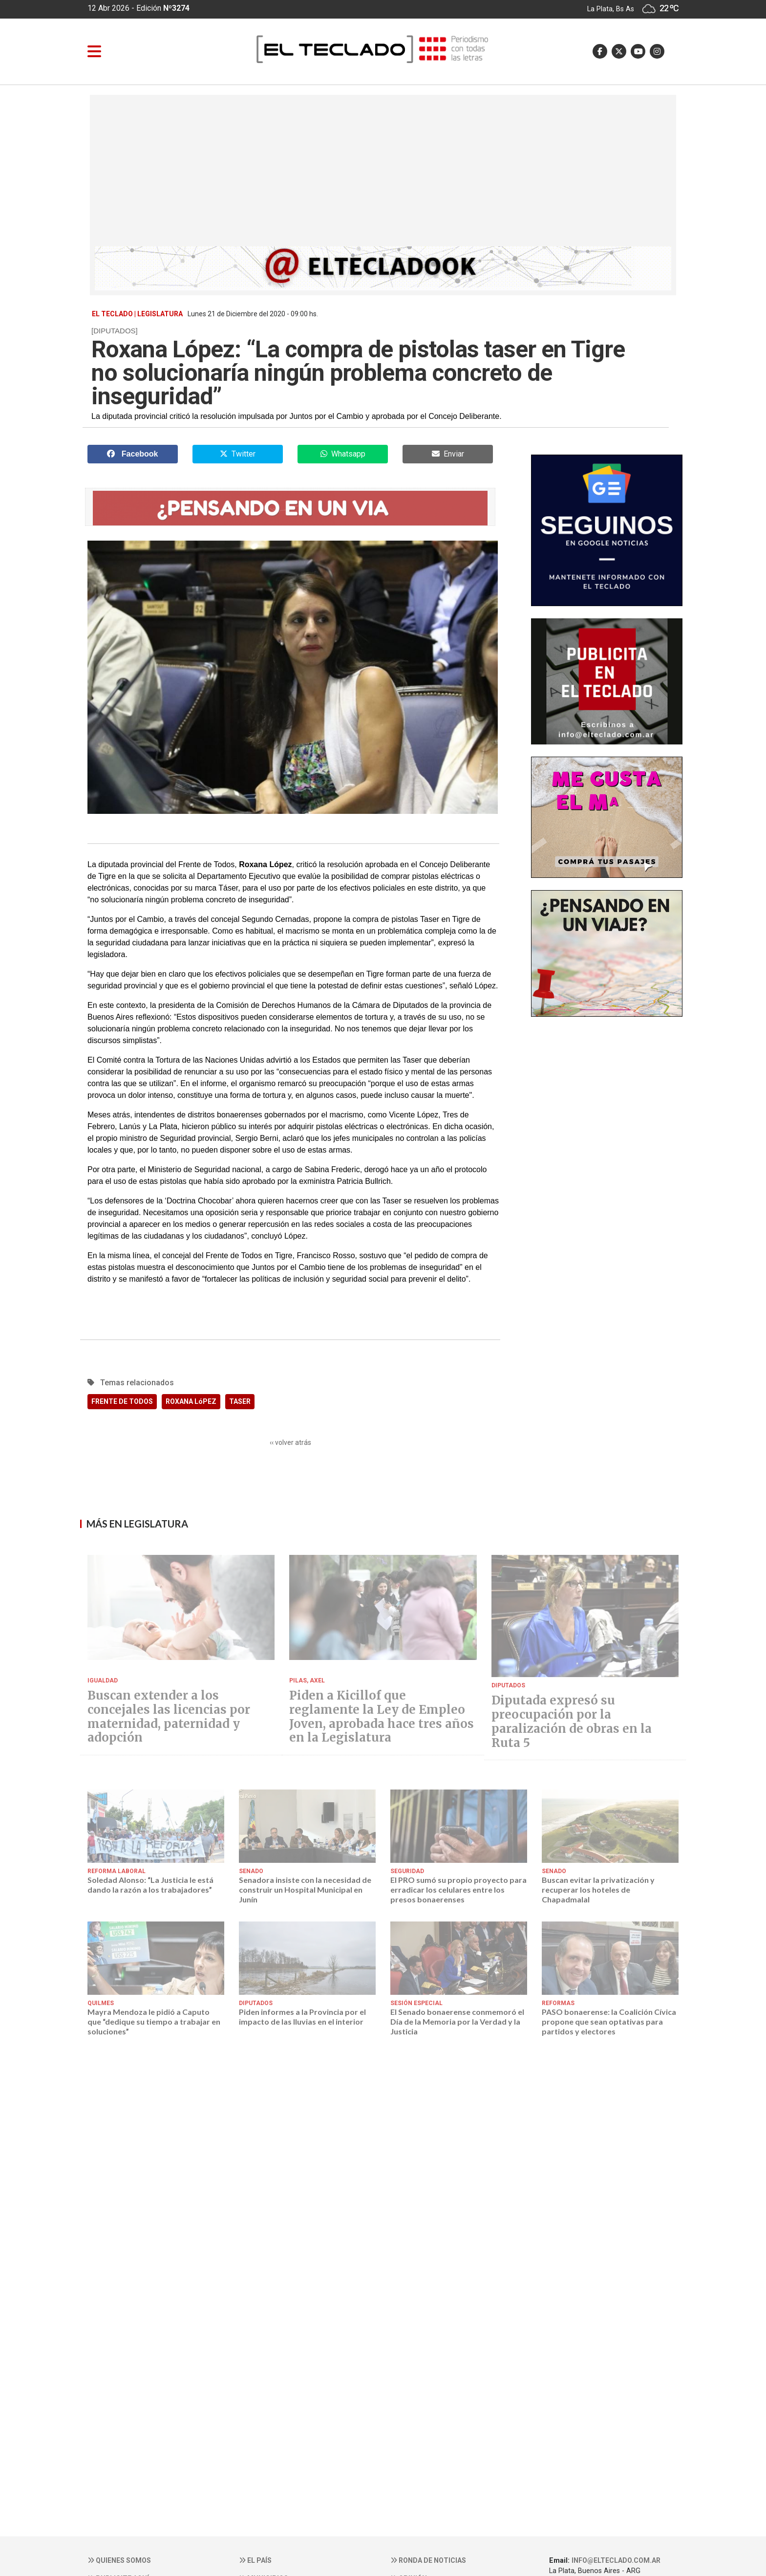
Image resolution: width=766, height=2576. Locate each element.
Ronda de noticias (428, 2560)
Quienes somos (119, 2560)
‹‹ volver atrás (290, 1442)
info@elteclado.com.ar (616, 2560)
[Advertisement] (383, 173)
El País (255, 2560)
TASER (240, 1401)
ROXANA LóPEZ (191, 1401)
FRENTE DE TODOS (122, 1401)
